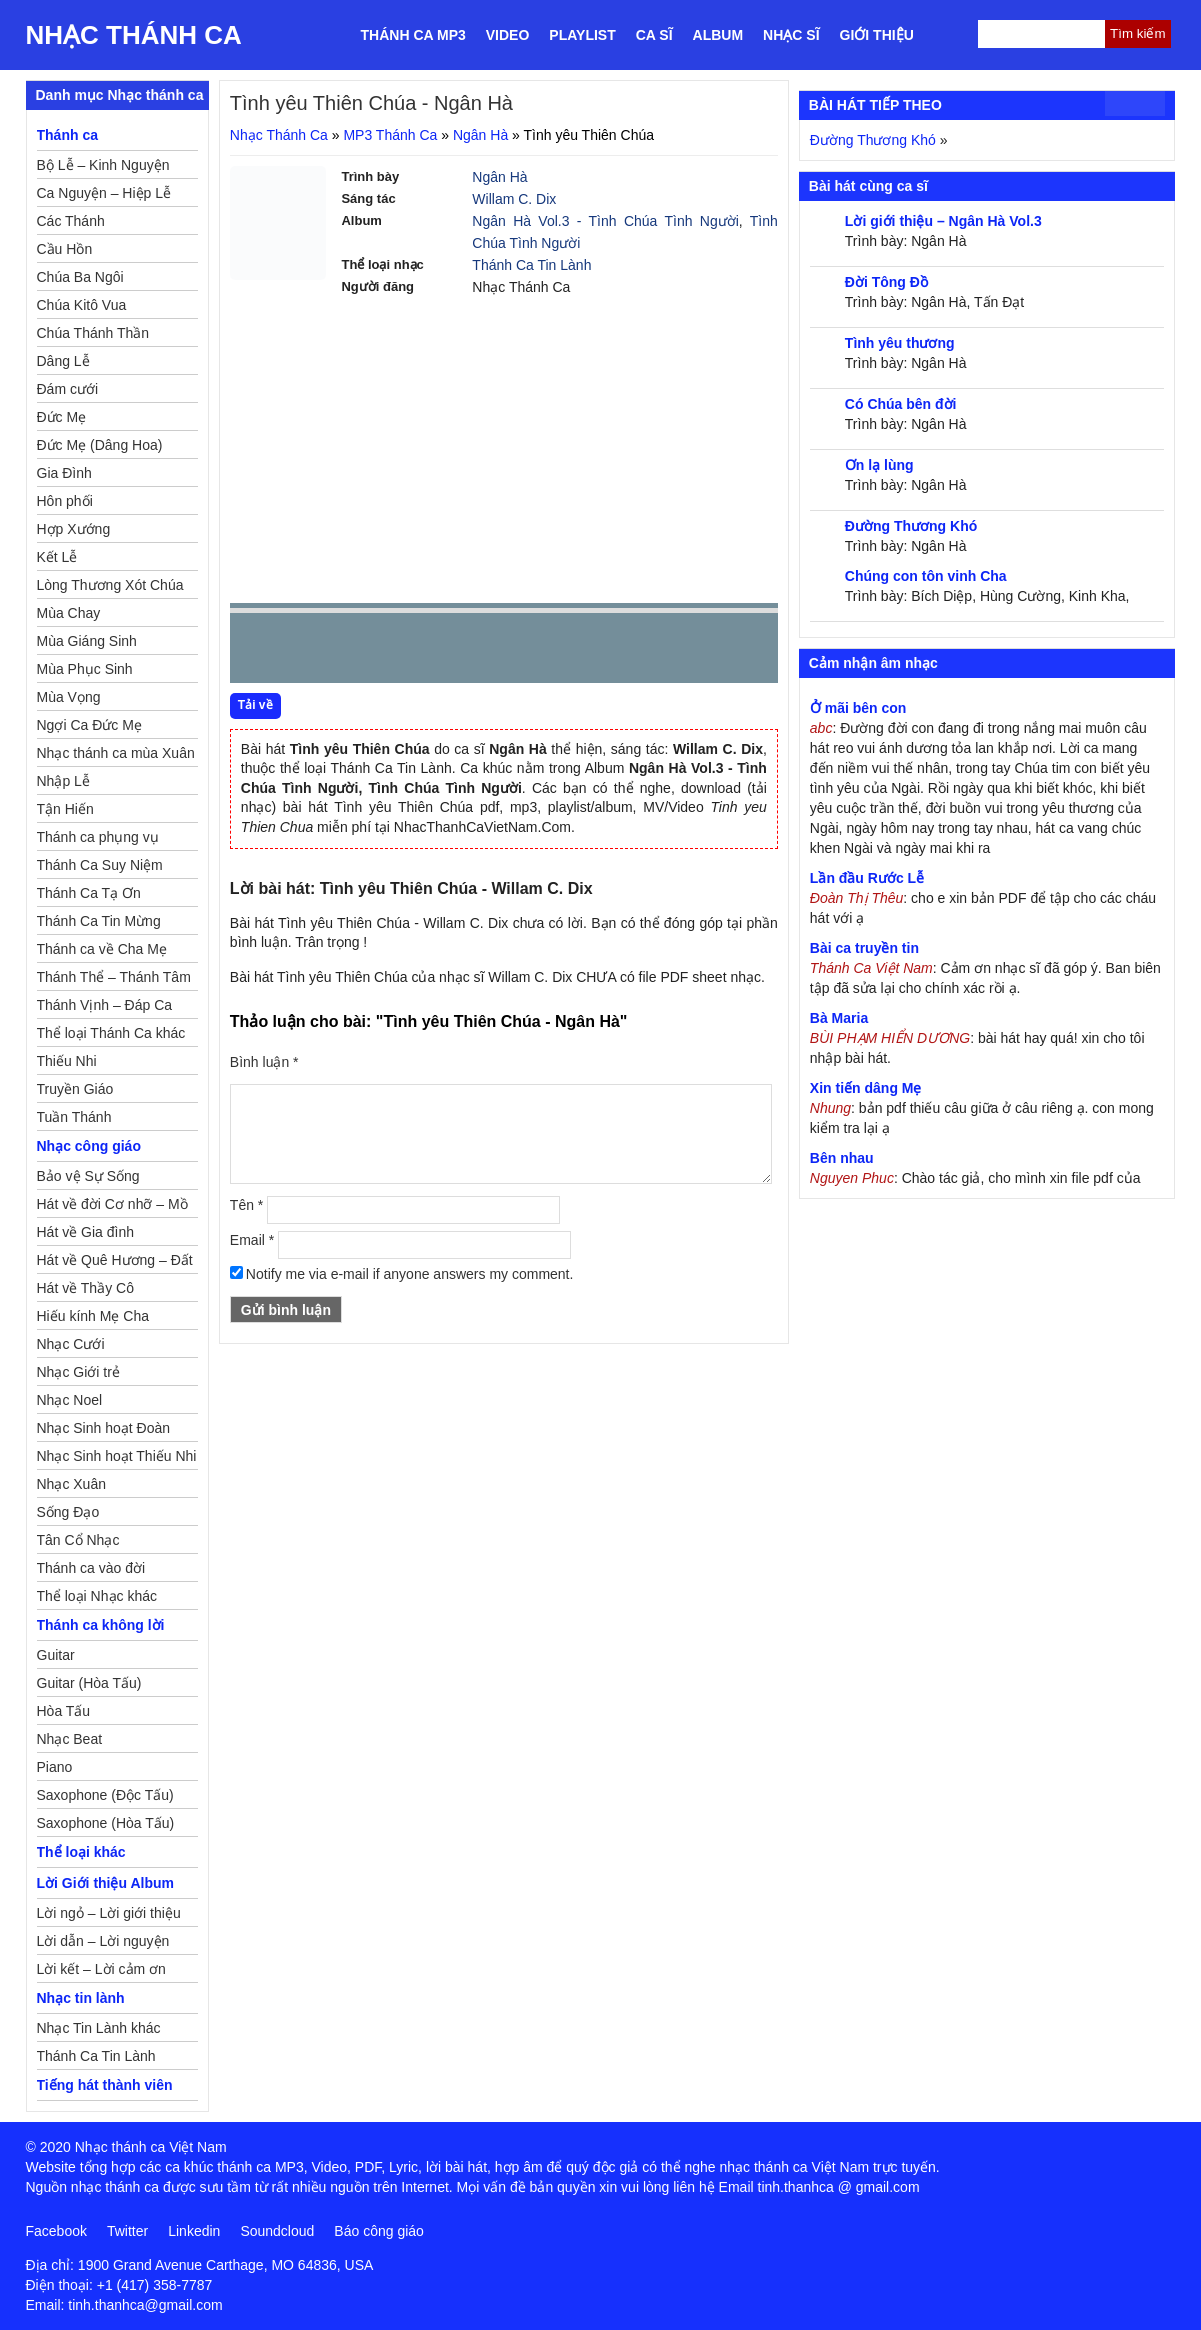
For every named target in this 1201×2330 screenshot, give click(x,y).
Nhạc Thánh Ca (134, 35)
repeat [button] (424, 652)
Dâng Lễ (63, 361)
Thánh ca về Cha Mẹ (102, 949)
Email (252, 1240)
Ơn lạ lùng (879, 465)
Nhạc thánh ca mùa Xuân (116, 753)
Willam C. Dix (514, 199)
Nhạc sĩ (791, 35)
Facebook (56, 2231)
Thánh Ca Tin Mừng (99, 921)
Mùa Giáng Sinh (87, 641)
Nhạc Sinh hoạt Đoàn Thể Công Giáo (104, 1431)
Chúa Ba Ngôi (80, 277)
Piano (55, 1767)
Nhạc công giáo (89, 1146)
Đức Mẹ (62, 417)
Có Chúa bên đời (901, 404)
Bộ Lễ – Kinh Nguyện (103, 165)
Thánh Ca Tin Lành (531, 265)
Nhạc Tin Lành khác (99, 2028)
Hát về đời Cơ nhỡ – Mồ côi (112, 1207)
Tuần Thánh (74, 1117)
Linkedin (194, 2231)
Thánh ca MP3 (413, 35)
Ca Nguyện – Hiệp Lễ (104, 193)
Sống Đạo (68, 1512)
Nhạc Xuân (71, 1484)
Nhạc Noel (70, 1400)
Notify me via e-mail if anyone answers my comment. (402, 1274)
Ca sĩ (654, 35)
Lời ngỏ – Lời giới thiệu (109, 1913)
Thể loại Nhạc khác (97, 1596)
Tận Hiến (65, 809)
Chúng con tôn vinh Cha (926, 576)
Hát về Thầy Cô (85, 1288)
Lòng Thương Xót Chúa (110, 585)
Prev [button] (257, 652)
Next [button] (359, 652)
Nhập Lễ (63, 781)
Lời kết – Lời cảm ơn (101, 1969)
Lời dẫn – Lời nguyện (103, 1941)
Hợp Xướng (74, 529)
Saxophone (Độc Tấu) (105, 1795)
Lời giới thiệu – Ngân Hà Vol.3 (943, 221)
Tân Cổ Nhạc (78, 1540)
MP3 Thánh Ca (390, 135)
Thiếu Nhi (67, 1061)
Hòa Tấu (64, 1711)
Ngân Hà (480, 135)
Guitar (56, 1655)
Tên (246, 1205)
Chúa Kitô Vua (82, 305)
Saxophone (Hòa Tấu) (106, 1823)
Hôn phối (65, 501)
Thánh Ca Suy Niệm (100, 865)
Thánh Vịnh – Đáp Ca (105, 1005)
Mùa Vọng (69, 697)
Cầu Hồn (65, 249)
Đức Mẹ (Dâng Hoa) (100, 445)
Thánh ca (67, 135)
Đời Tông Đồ (886, 282)
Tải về (255, 705)
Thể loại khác (81, 1852)
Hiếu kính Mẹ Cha (93, 1316)
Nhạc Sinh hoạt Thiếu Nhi (117, 1456)
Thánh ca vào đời (91, 1568)
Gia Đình (64, 473)
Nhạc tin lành (81, 1998)
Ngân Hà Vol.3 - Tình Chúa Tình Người (605, 221)
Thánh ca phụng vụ (98, 837)
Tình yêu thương (900, 343)
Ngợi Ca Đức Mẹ (89, 725)
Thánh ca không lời (101, 1625)
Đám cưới (68, 389)
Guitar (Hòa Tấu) (89, 1683)
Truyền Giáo (75, 1089)
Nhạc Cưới (71, 1344)
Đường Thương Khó (873, 140)
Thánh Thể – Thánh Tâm (114, 977)
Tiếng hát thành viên (105, 2085)
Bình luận (264, 1062)
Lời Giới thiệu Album (105, 1883)
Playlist (582, 35)
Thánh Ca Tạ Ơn (89, 893)
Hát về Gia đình (86, 1232)
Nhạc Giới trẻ (78, 1372)
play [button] (308, 649)
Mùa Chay (69, 613)
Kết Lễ (57, 557)
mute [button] (644, 649)
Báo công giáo (379, 2231)
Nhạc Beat (70, 1739)
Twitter (127, 2231)
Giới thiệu (877, 35)
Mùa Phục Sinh (85, 669)
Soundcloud (277, 2231)
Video (508, 35)
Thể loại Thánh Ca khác (111, 1033)
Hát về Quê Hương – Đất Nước (115, 1263)
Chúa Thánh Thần (93, 333)
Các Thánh (71, 221)
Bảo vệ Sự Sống (88, 1176)
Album (718, 35)
